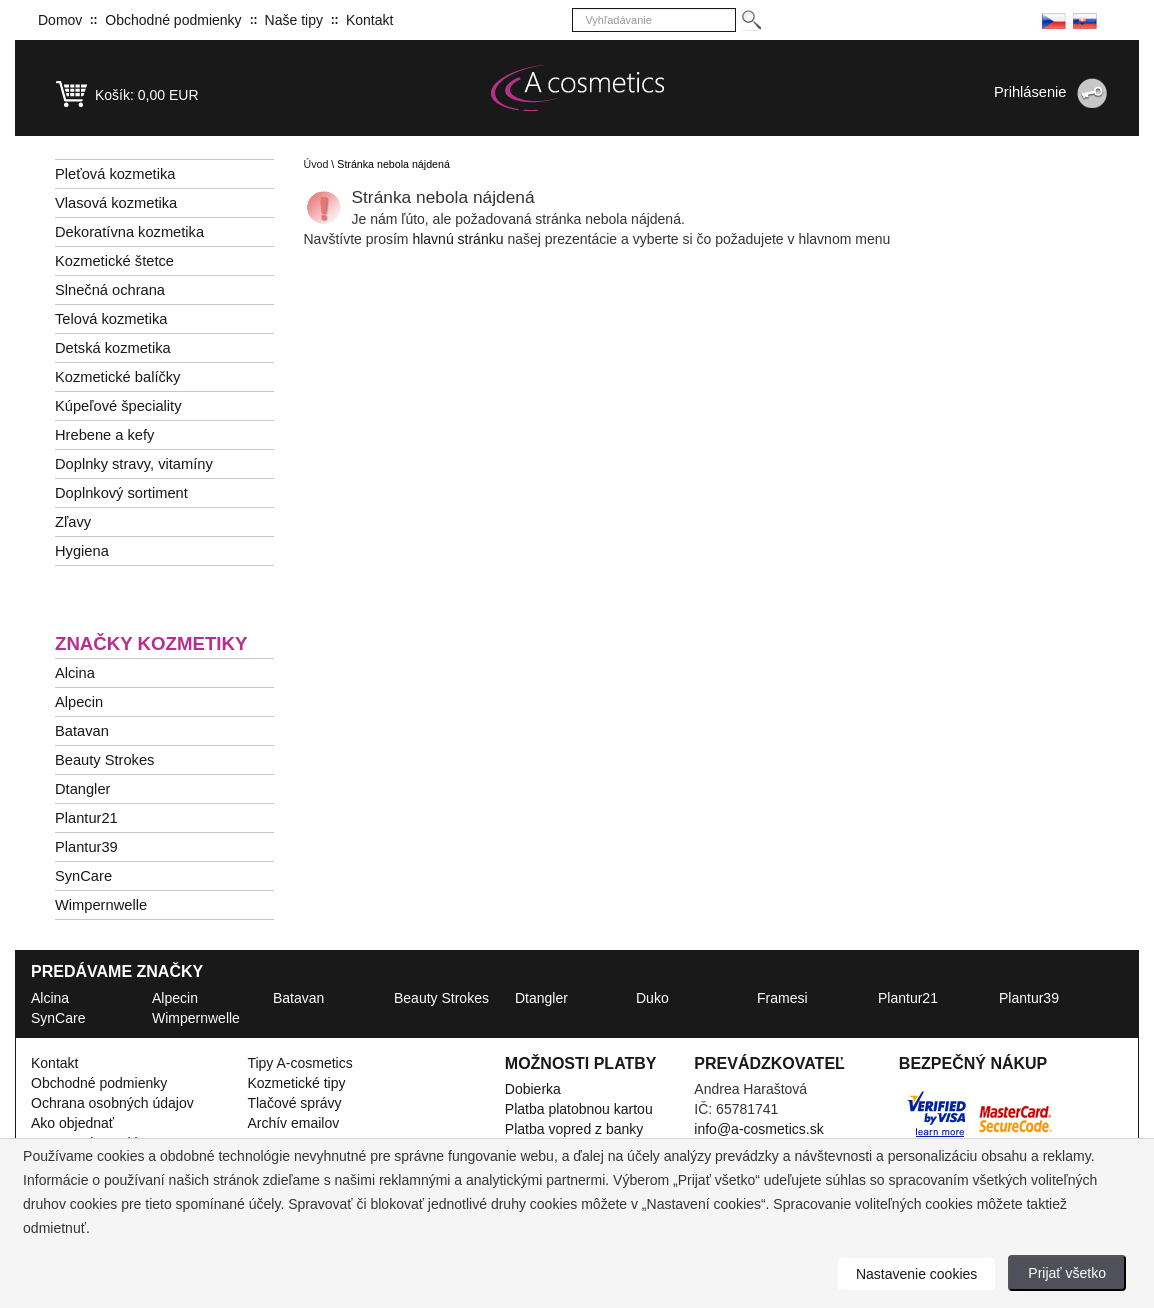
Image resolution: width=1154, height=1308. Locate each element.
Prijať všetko (1067, 1273)
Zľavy (73, 522)
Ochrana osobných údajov (112, 1103)
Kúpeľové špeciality (118, 406)
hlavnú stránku (459, 239)
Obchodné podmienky (173, 20)
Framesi (782, 998)
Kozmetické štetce (114, 261)
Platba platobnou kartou (579, 1109)
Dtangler (82, 789)
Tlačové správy (294, 1103)
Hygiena (82, 551)
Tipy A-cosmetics (299, 1063)
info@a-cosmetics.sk (758, 1129)
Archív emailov (293, 1123)
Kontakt (369, 20)
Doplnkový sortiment (121, 493)
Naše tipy (294, 20)
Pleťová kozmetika (115, 174)
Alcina (75, 673)
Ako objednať (72, 1123)
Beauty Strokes (104, 760)
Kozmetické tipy (296, 1083)
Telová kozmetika (111, 319)
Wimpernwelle (101, 905)
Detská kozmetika (113, 348)
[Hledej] (750, 20)
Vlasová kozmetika (116, 203)
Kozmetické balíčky (117, 377)
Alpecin (79, 702)
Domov (60, 20)
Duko (652, 998)
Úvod (316, 164)
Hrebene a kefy (104, 435)
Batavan (82, 731)
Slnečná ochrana (110, 290)
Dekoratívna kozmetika (129, 232)
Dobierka (533, 1089)
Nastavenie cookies (916, 1274)
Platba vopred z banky (574, 1129)
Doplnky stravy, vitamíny (134, 464)
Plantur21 (86, 818)
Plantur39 (86, 847)
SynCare (83, 876)
